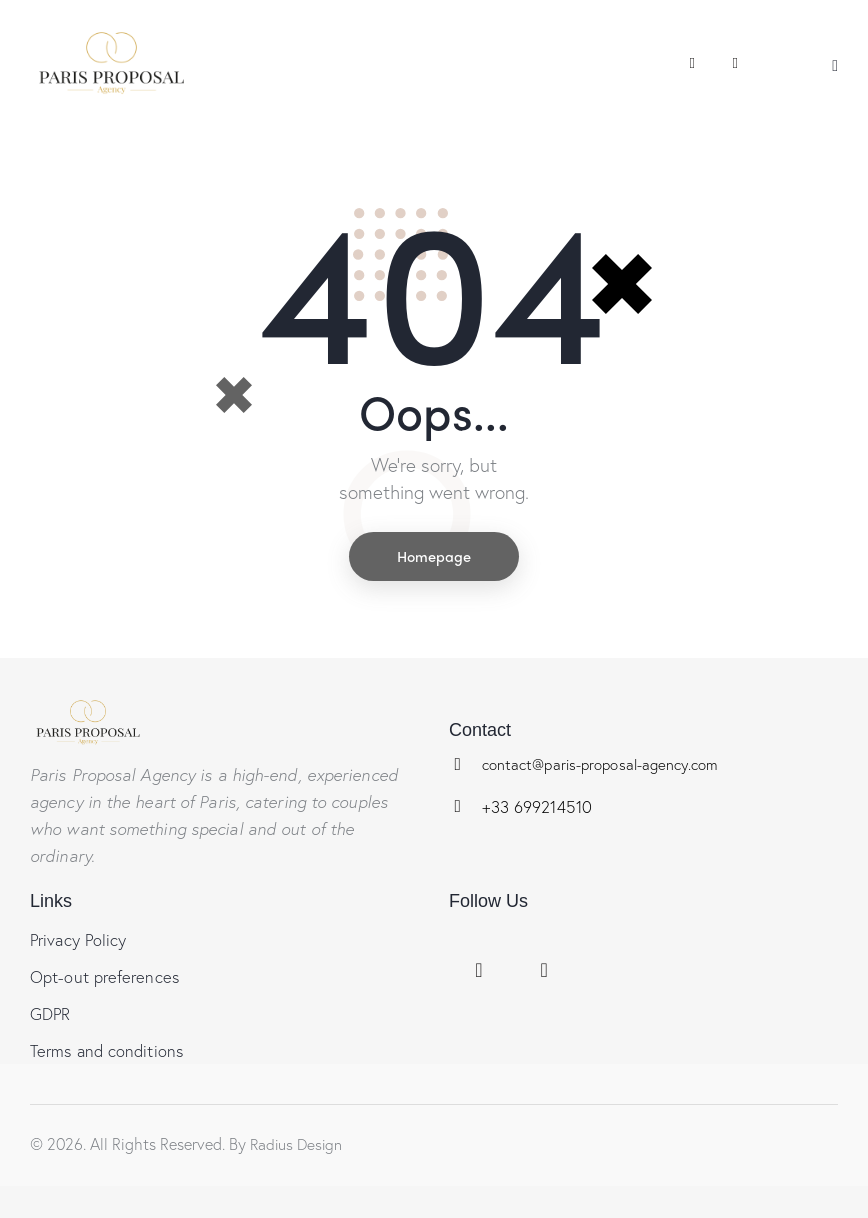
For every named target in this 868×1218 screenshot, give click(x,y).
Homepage (434, 557)
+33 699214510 (540, 807)
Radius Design (298, 1149)
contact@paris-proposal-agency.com (602, 765)
